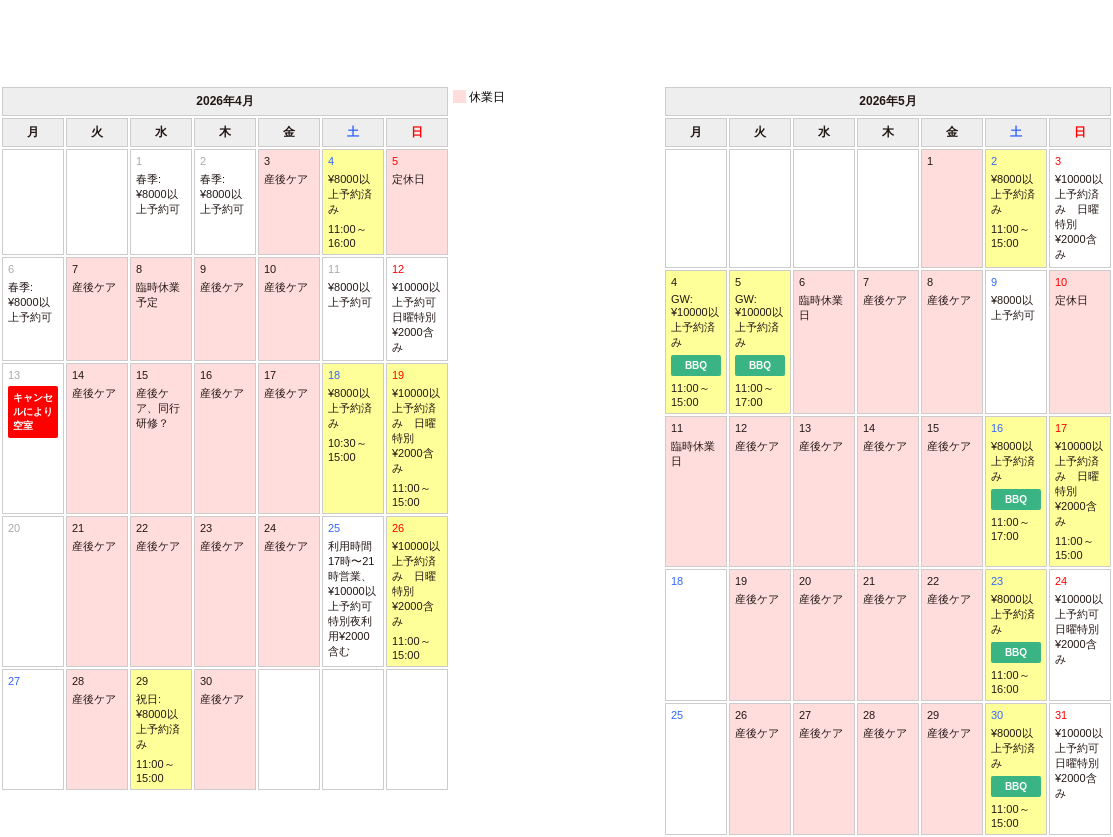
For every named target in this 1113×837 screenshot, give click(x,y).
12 (417, 309)
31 (1080, 755)
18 (677, 581)
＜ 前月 (77, 41)
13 (33, 403)
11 (353, 286)
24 (1080, 621)
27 (14, 681)
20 (14, 528)
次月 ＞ (1036, 41)
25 (353, 590)
